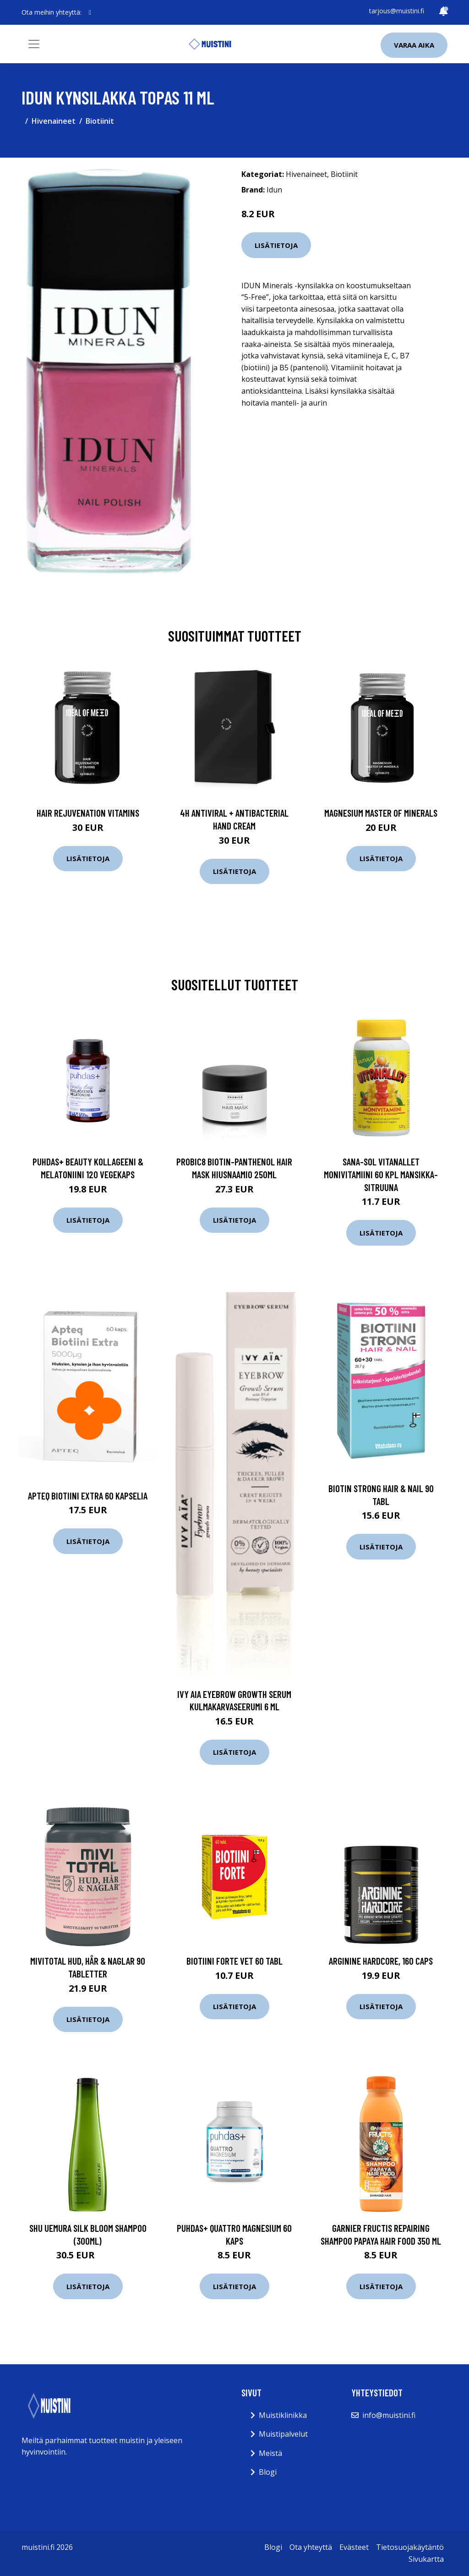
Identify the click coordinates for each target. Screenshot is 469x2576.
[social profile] (90, 12)
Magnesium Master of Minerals (380, 812)
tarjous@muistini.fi (396, 10)
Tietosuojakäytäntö (410, 2547)
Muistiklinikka (283, 2415)
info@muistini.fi (388, 2415)
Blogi (268, 2472)
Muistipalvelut (283, 2434)
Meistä (270, 2453)
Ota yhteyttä (310, 2547)
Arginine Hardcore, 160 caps (381, 1960)
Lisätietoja (276, 245)
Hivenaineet (54, 121)
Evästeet (354, 2547)
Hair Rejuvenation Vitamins (88, 812)
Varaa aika (414, 44)
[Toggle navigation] (34, 44)
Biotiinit (100, 121)
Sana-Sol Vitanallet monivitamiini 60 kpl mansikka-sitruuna (381, 1174)
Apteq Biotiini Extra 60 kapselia (87, 1495)
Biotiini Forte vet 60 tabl (234, 1960)
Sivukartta (426, 2559)
